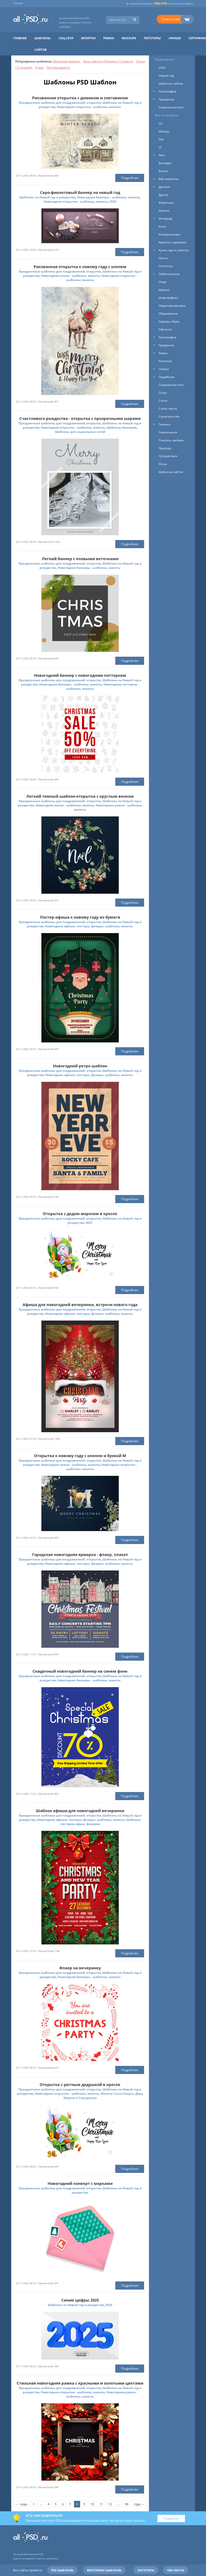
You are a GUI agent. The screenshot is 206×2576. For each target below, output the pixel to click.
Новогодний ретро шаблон (80, 1065)
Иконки (164, 210)
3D (160, 123)
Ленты (163, 258)
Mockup (164, 131)
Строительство (169, 416)
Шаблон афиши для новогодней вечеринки (80, 1810)
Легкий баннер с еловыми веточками (80, 558)
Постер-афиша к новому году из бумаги (80, 917)
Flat (161, 139)
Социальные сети (171, 107)
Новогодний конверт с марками (80, 2183)
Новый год (166, 75)
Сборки (164, 369)
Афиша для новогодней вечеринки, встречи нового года (80, 1304)
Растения (165, 361)
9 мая (39, 67)
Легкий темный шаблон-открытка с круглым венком (80, 796)
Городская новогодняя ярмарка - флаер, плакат (80, 1554)
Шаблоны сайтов (171, 83)
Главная (18, 3)
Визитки (88, 38)
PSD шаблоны (62, 2570)
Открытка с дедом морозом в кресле (80, 1213)
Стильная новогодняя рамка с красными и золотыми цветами (80, 2383)
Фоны (163, 464)
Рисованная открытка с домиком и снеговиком (80, 97)
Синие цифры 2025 (80, 2300)
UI (160, 147)
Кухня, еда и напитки (174, 250)
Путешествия (168, 456)
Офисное (165, 329)
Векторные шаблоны (104, 2570)
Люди (163, 282)
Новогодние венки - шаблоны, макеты (65, 805)
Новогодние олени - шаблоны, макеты (70, 276)
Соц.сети (65, 38)
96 (126, 2504)
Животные (166, 203)
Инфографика (168, 298)
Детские (164, 187)
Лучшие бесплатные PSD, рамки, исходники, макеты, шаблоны (75, 22)
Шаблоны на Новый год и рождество (47, 197)
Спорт (163, 393)
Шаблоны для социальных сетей (80, 432)
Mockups (129, 38)
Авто (162, 155)
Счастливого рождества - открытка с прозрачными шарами (80, 418)
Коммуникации (169, 234)
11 (101, 2504)
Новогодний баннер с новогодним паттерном (80, 675)
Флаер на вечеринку (80, 1967)
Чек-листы (175, 2570)
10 (92, 2504)
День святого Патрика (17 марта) (108, 61)
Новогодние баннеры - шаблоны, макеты (108, 197)
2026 (162, 68)
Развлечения (168, 432)
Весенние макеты (66, 61)
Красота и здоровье (172, 242)
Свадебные (166, 377)
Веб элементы (169, 179)
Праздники (166, 99)
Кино (162, 226)
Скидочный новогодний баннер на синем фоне (79, 1671)
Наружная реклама (172, 305)
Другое (163, 195)
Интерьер (165, 218)
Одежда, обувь (169, 321)
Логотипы (152, 38)
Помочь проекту (174, 19)
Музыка (164, 290)
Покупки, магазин (171, 440)
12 (110, 2504)
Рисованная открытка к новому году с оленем (80, 266)
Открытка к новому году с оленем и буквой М (80, 1455)
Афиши (175, 38)
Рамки (108, 38)
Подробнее (129, 178)
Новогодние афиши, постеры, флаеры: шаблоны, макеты (89, 926)
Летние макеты (58, 67)
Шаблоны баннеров (122, 427)
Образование (168, 313)
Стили (163, 401)
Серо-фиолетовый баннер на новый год (80, 192)
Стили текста (168, 408)
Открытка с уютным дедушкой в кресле (80, 2084)
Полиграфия (167, 91)
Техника (164, 424)
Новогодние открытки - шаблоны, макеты (89, 107)
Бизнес (163, 171)
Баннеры (165, 163)
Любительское (169, 274)
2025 (112, 201)
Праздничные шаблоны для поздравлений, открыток (60, 102)
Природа (165, 448)
